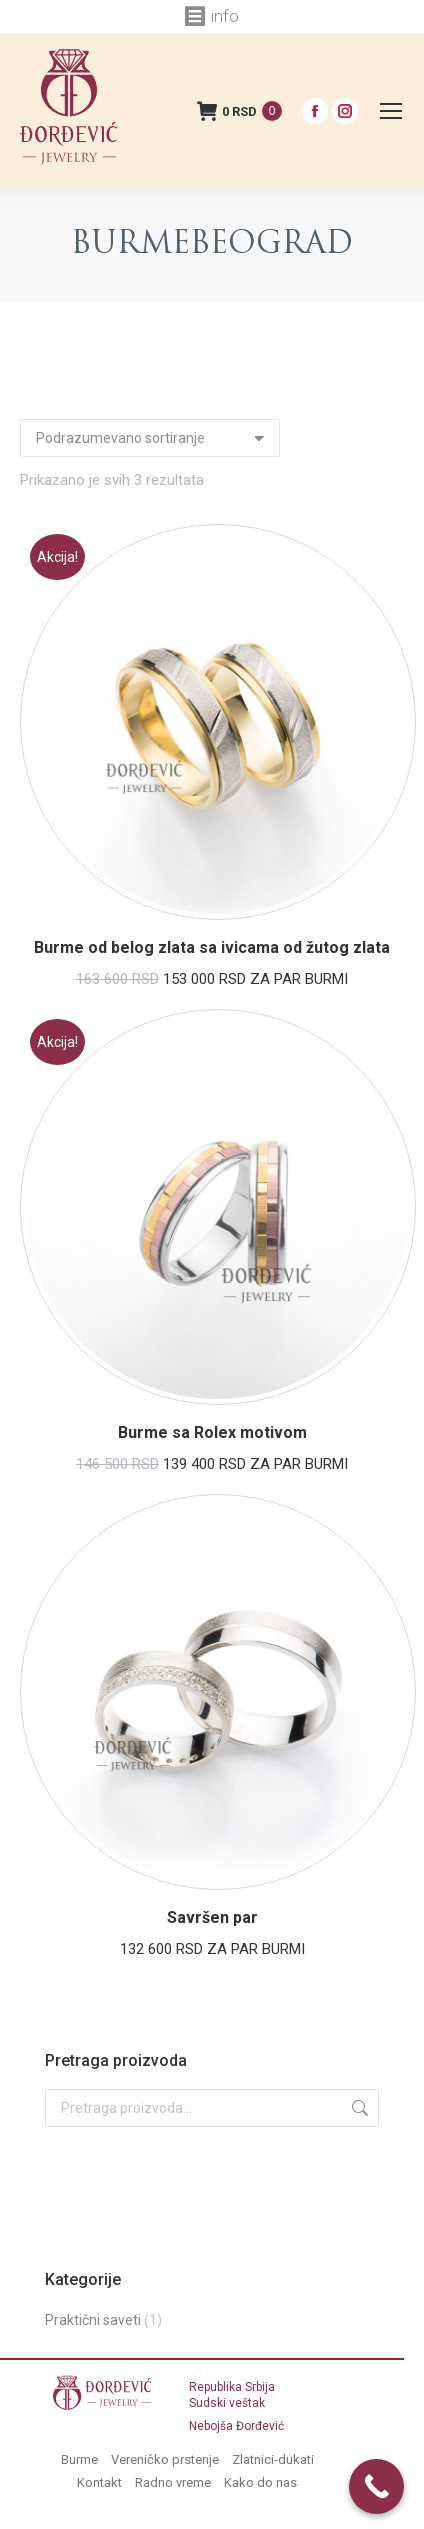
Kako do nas (260, 2482)
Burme (79, 2459)
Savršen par (212, 1917)
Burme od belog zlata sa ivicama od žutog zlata (212, 947)
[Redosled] (150, 438)
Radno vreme (173, 2482)
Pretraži (358, 2108)
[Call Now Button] (376, 2486)
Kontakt (99, 2482)
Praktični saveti (93, 2320)
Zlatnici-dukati (273, 2459)
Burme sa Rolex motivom (212, 1432)
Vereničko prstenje (165, 2459)
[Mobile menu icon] (391, 111)
